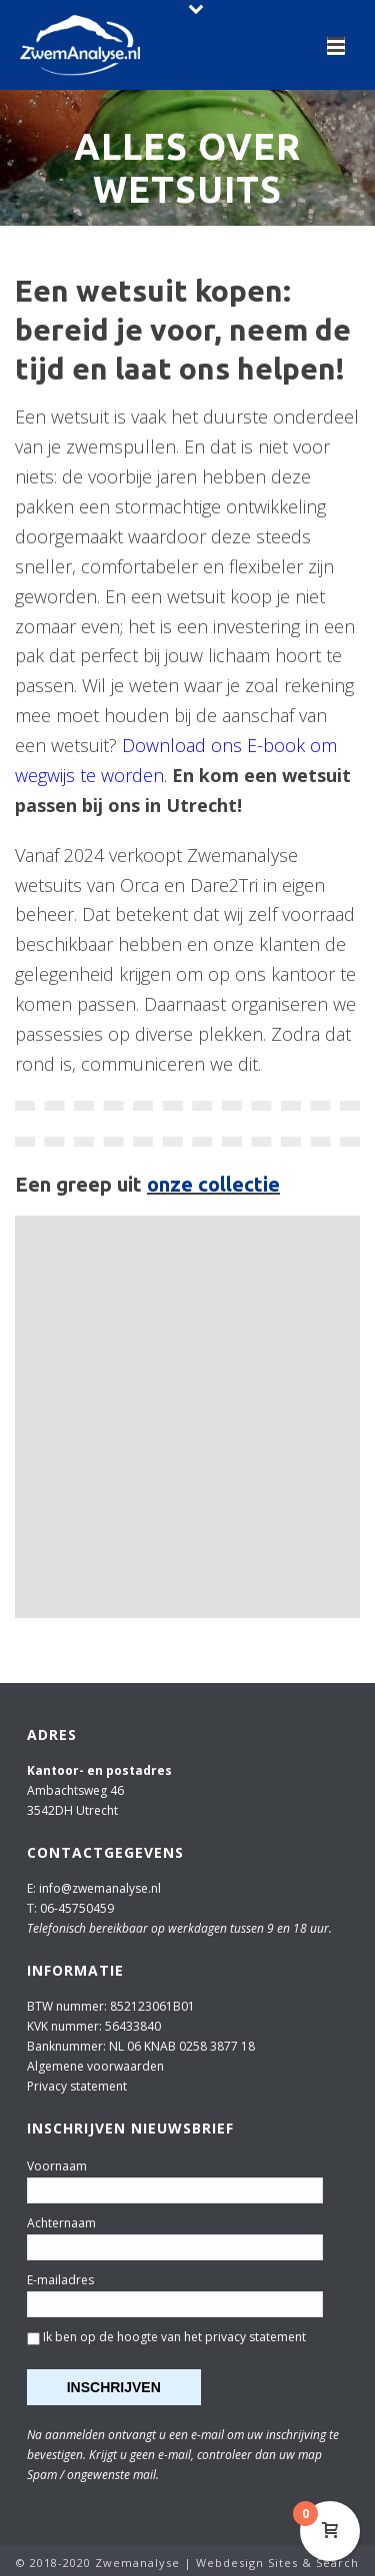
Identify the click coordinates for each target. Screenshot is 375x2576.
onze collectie (213, 1184)
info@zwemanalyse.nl (100, 1888)
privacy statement (255, 2336)
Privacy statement (77, 2086)
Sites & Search (313, 2562)
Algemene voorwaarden (95, 2066)
